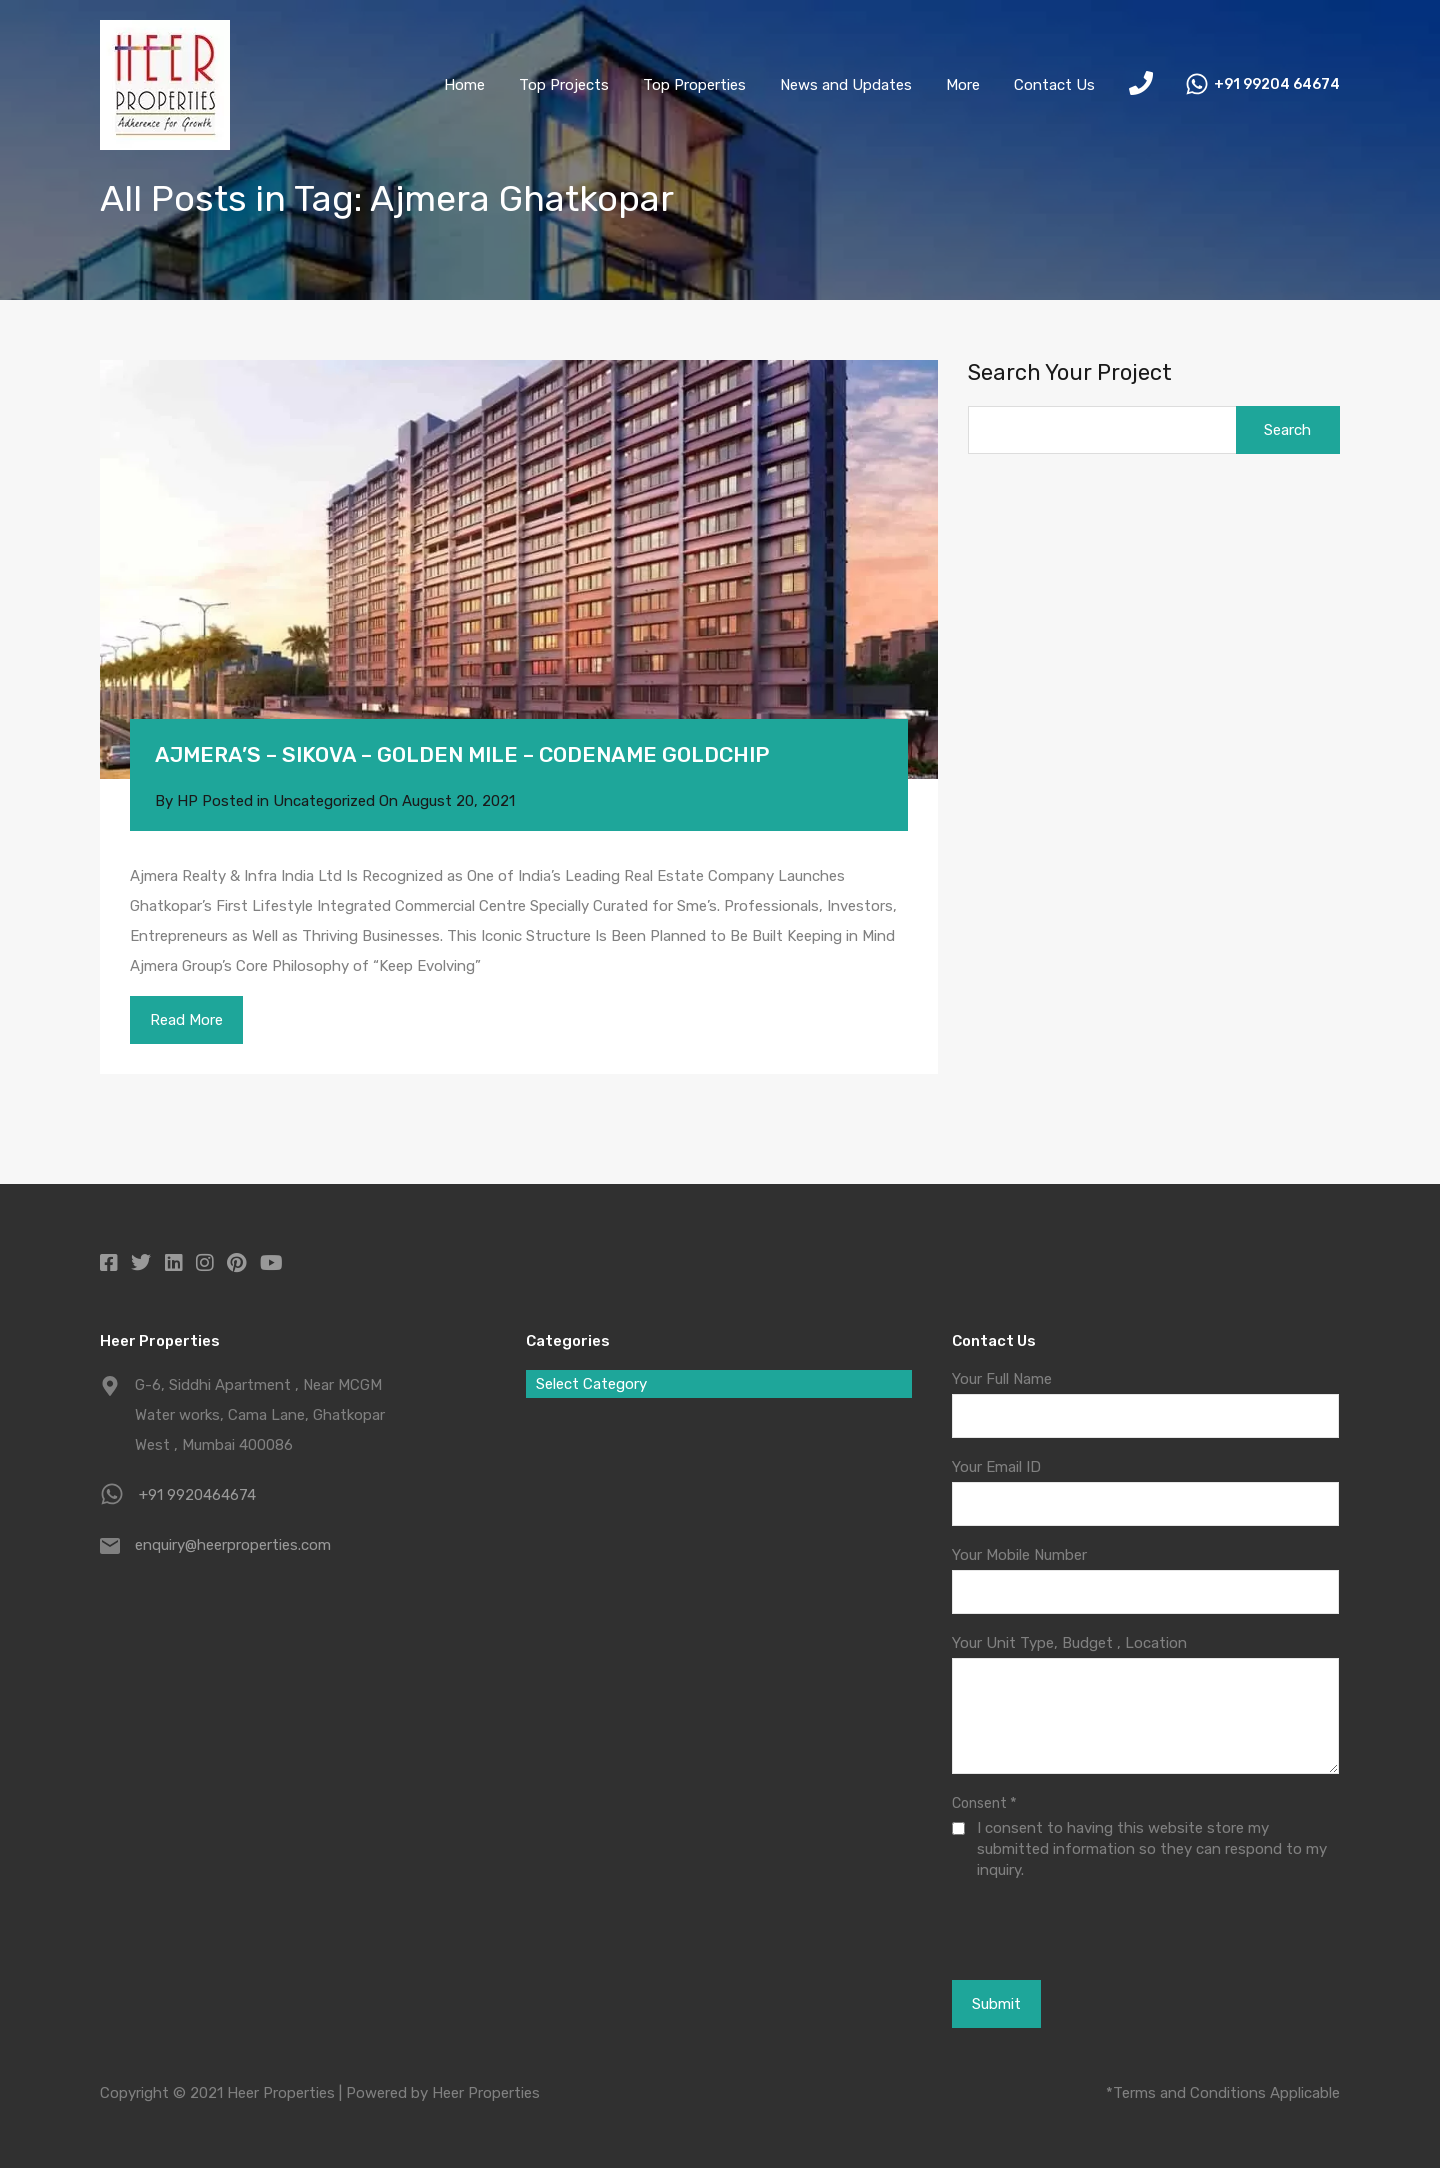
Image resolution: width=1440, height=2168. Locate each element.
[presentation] (1061, 1929)
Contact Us (1054, 85)
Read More (186, 1020)
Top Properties (694, 85)
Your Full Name (1002, 1379)
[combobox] (719, 1384)
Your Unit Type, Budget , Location (1069, 1643)
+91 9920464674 (197, 1495)
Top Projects (564, 85)
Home (464, 85)
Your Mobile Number (1019, 1555)
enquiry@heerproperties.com (233, 1545)
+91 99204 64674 (1277, 85)
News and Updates (846, 85)
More (963, 85)
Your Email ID (996, 1467)
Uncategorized (324, 801)
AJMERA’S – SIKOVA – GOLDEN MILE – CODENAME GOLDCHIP (462, 754)
